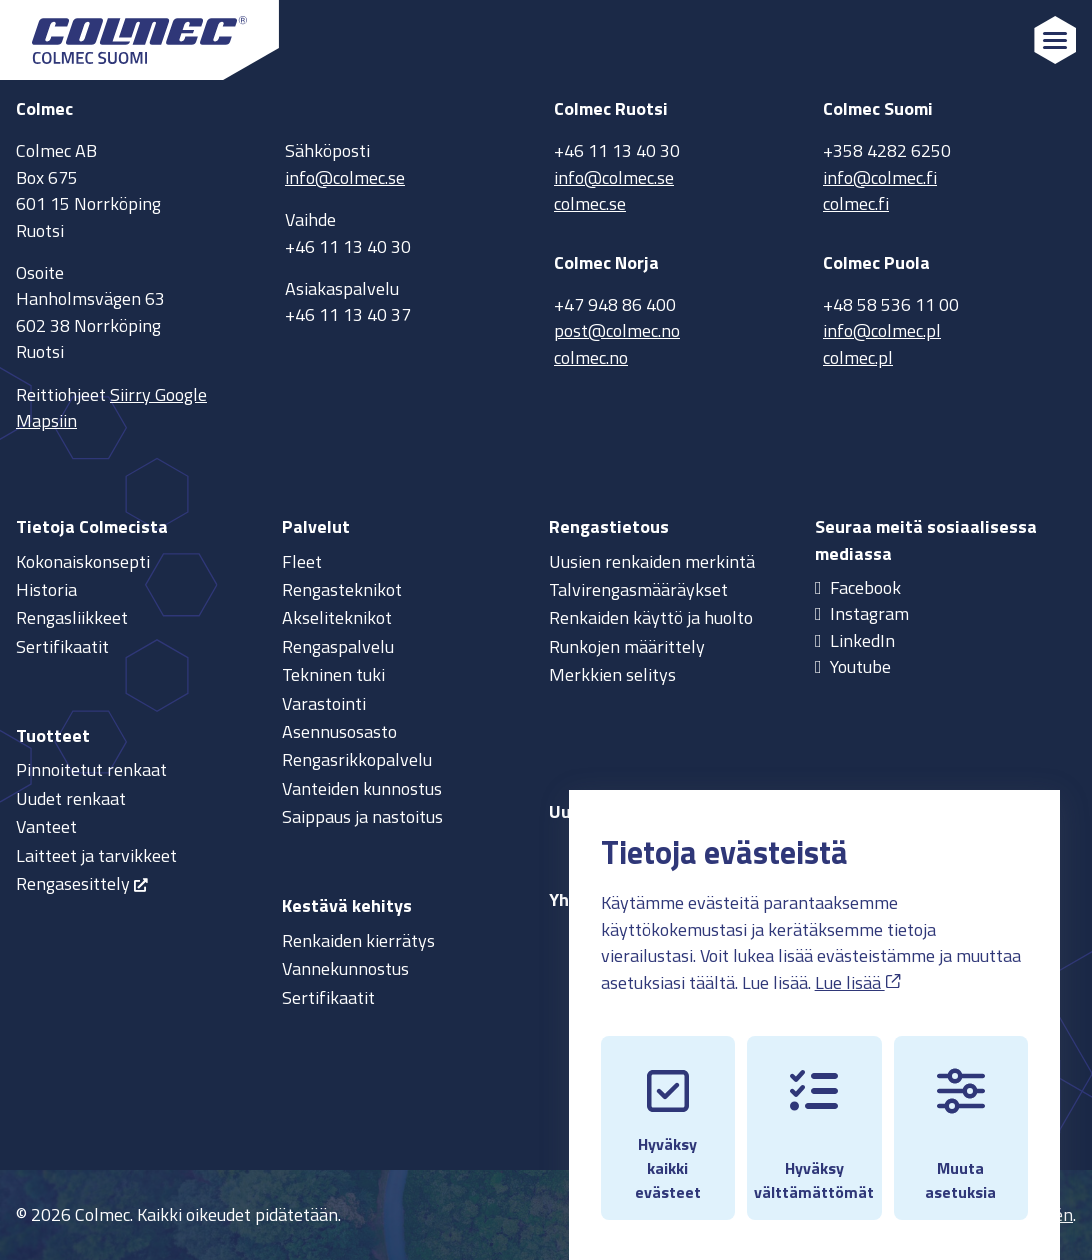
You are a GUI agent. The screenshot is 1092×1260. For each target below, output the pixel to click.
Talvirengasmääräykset (638, 589)
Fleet (302, 561)
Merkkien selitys (612, 674)
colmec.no (591, 357)
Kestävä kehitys (347, 905)
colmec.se (590, 203)
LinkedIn (862, 640)
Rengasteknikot (342, 589)
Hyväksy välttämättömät (814, 1117)
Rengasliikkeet (72, 617)
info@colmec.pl (882, 330)
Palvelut (316, 526)
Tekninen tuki (333, 674)
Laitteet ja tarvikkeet (96, 855)
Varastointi (324, 703)
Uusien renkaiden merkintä (652, 561)
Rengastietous (609, 526)
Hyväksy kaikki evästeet (668, 1117)
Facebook (865, 587)
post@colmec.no (617, 330)
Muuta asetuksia (960, 1117)
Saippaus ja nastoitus (362, 816)
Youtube (860, 666)
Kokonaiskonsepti (83, 561)
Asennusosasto (339, 731)
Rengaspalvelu (338, 646)
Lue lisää (858, 963)
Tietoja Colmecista (92, 526)
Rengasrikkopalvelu (357, 759)
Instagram (869, 613)
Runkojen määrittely (627, 646)
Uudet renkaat (71, 798)
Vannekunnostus (345, 968)
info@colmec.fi (880, 177)
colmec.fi (856, 203)
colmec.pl (858, 357)
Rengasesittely (73, 883)
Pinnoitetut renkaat (91, 769)
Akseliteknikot (337, 617)
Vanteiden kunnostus (362, 788)
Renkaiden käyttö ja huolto (651, 617)
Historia (46, 589)
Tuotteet (53, 735)
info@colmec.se (345, 177)
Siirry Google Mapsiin (111, 407)
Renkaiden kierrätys (358, 940)
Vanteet (46, 826)
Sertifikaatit (62, 646)
